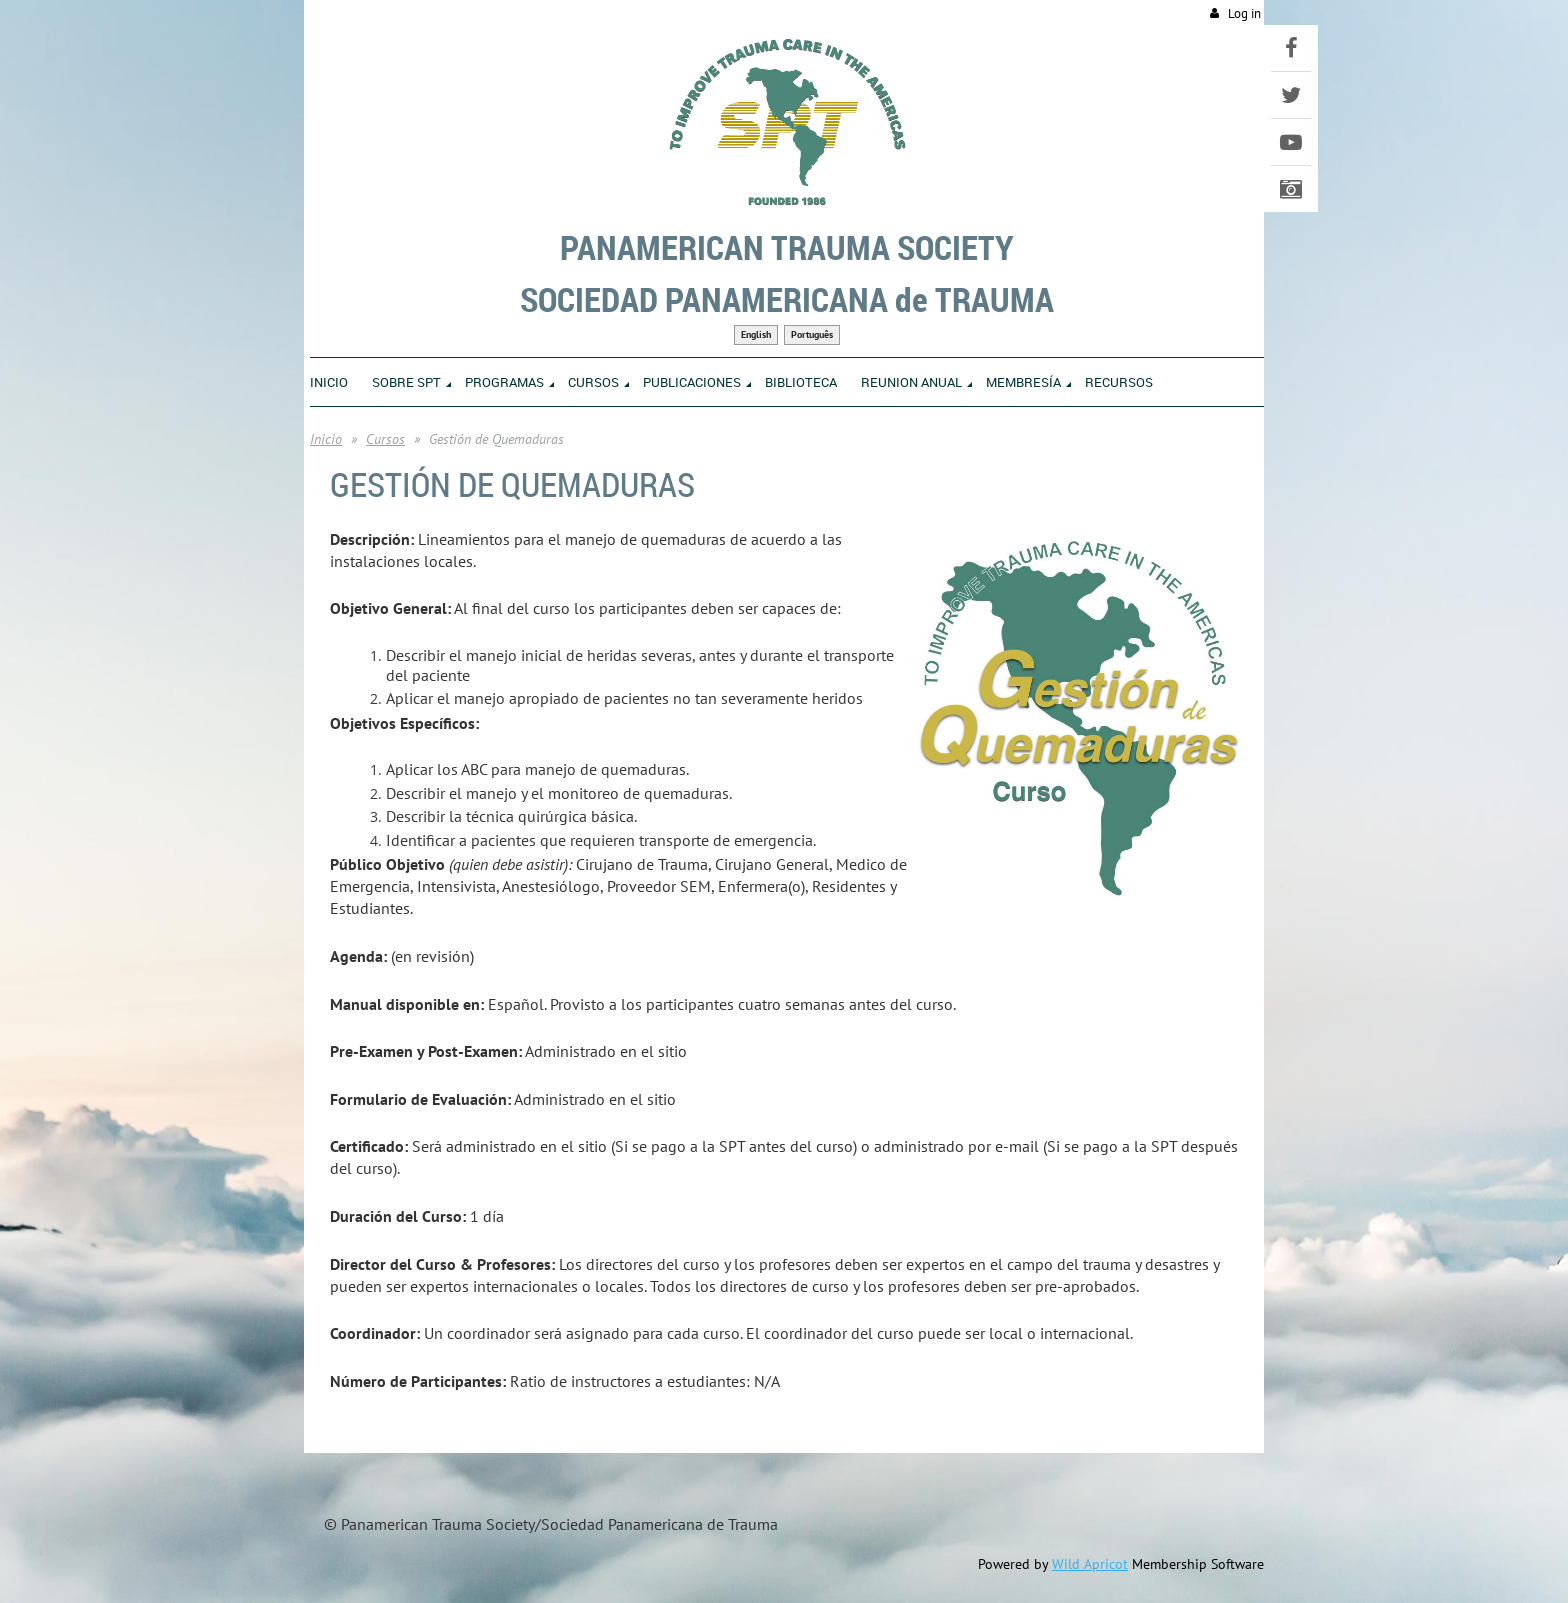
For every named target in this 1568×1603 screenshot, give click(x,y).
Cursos (385, 439)
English (756, 334)
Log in (1244, 13)
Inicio (326, 439)
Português (812, 334)
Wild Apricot (1090, 1564)
